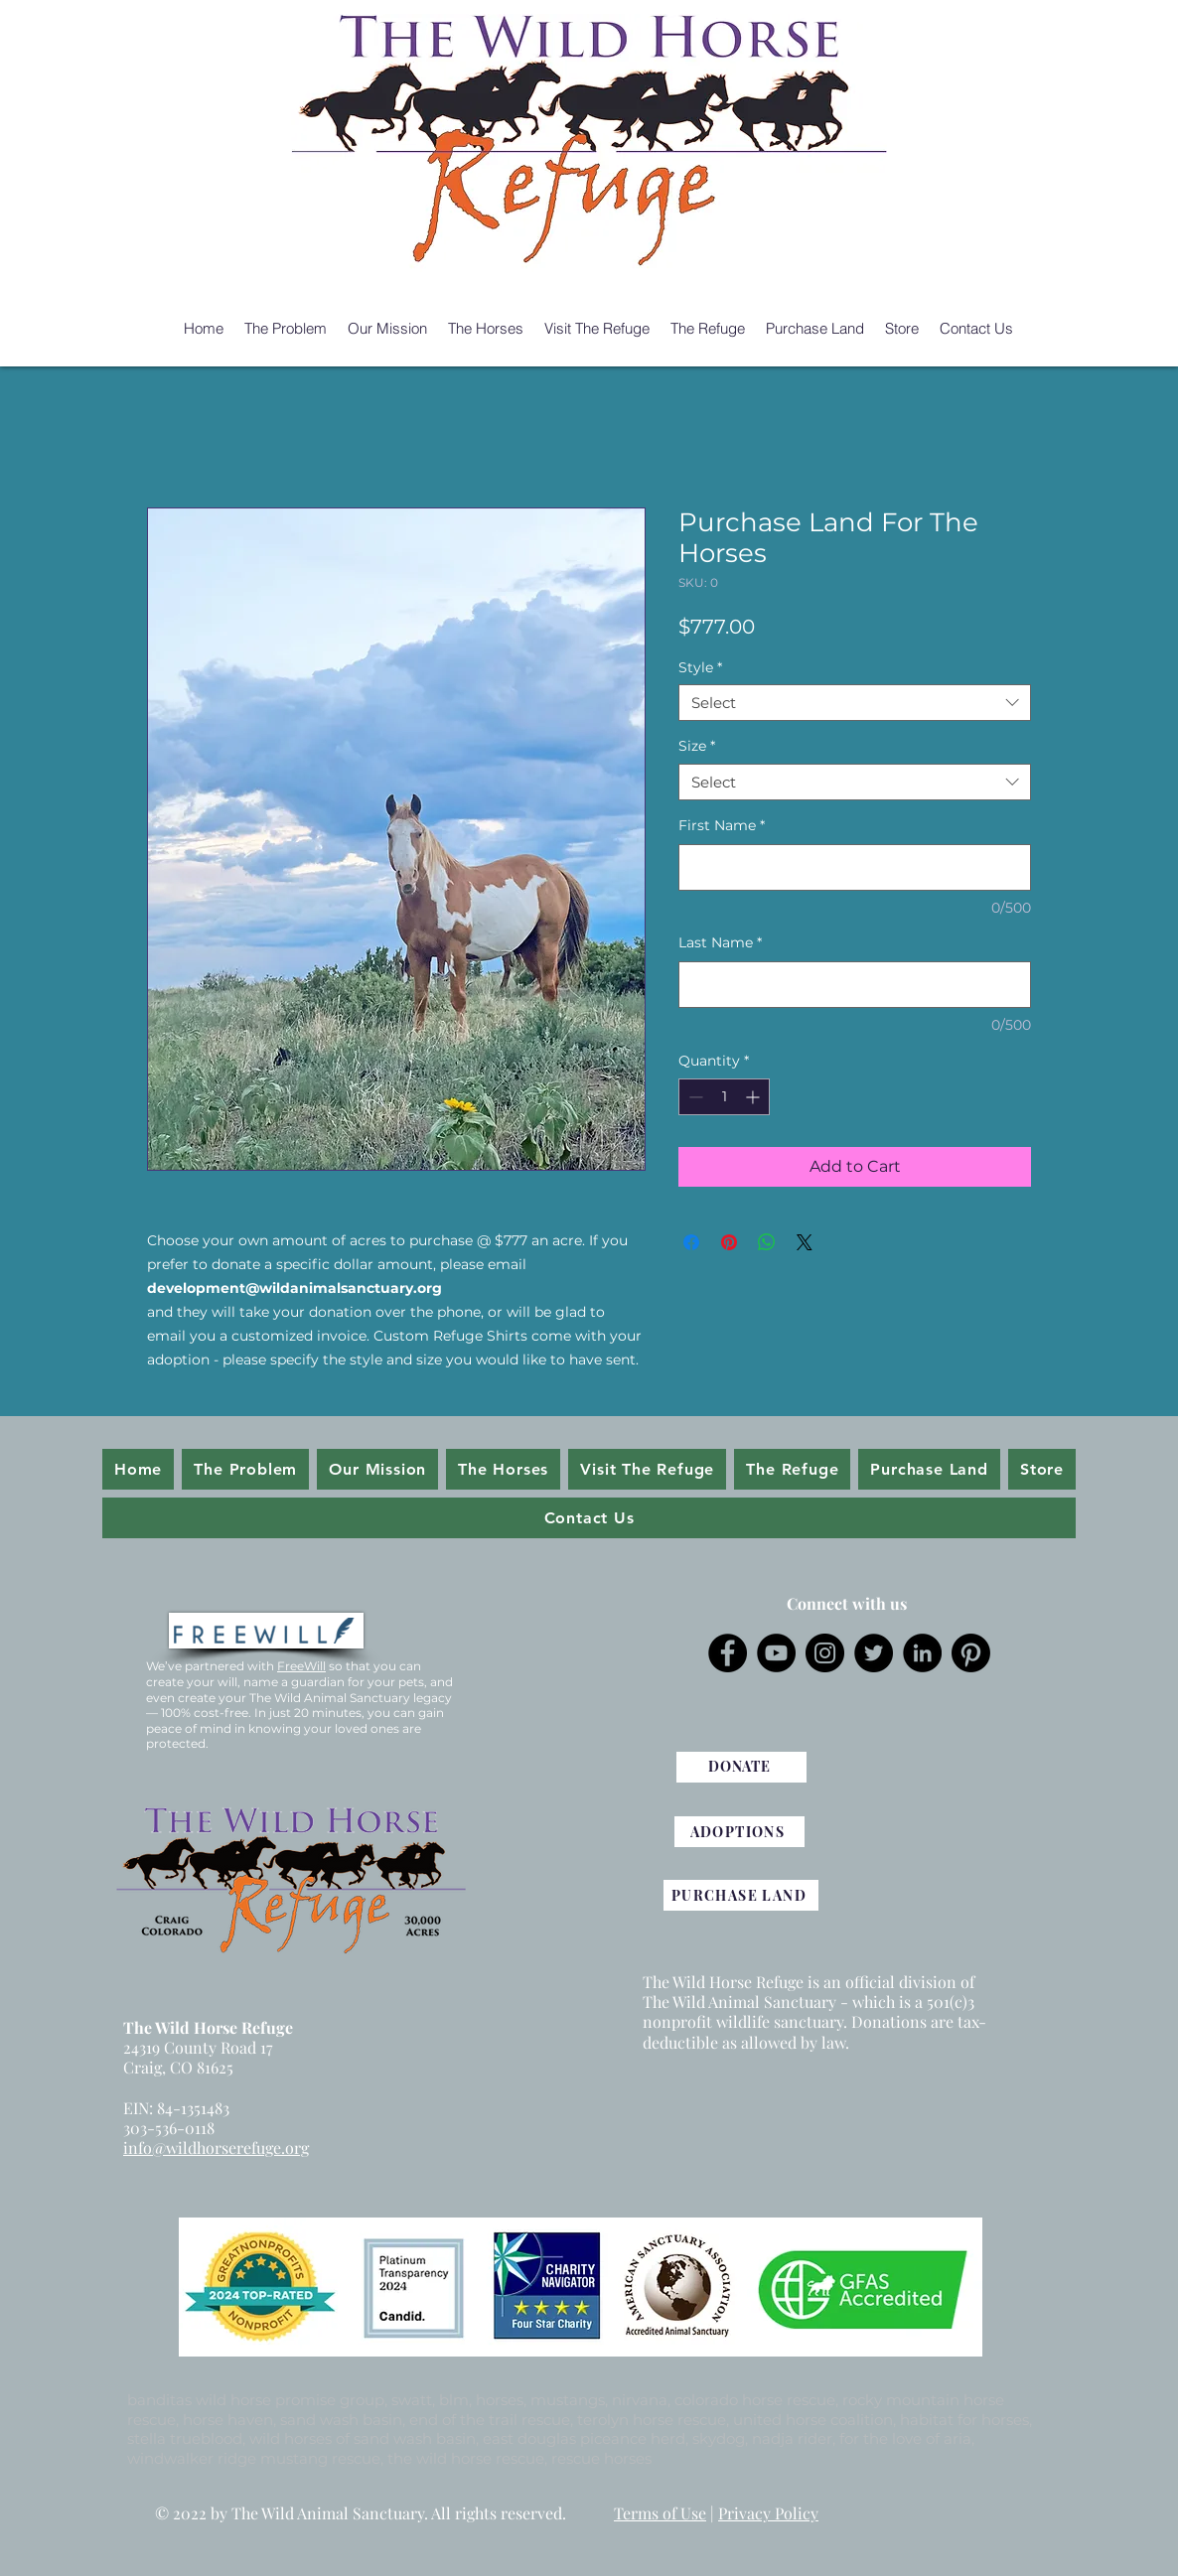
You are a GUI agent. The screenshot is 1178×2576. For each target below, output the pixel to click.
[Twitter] (873, 1653)
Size (696, 746)
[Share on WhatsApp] (767, 1242)
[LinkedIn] (922, 1653)
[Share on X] (804, 1242)
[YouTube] (776, 1653)
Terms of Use (660, 2513)
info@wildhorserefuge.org (216, 2147)
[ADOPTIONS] (739, 1831)
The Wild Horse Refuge (208, 2027)
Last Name (720, 942)
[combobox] (854, 703)
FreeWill (301, 1665)
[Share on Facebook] (691, 1242)
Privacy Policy (768, 2513)
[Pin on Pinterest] (729, 1242)
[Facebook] (727, 1653)
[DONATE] (741, 1767)
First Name (721, 825)
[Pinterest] (971, 1653)
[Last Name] (854, 984)
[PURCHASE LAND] (740, 1895)
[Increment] (754, 1096)
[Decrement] (693, 1096)
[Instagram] (825, 1653)
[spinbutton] (724, 1096)
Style (700, 667)
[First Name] (854, 867)
